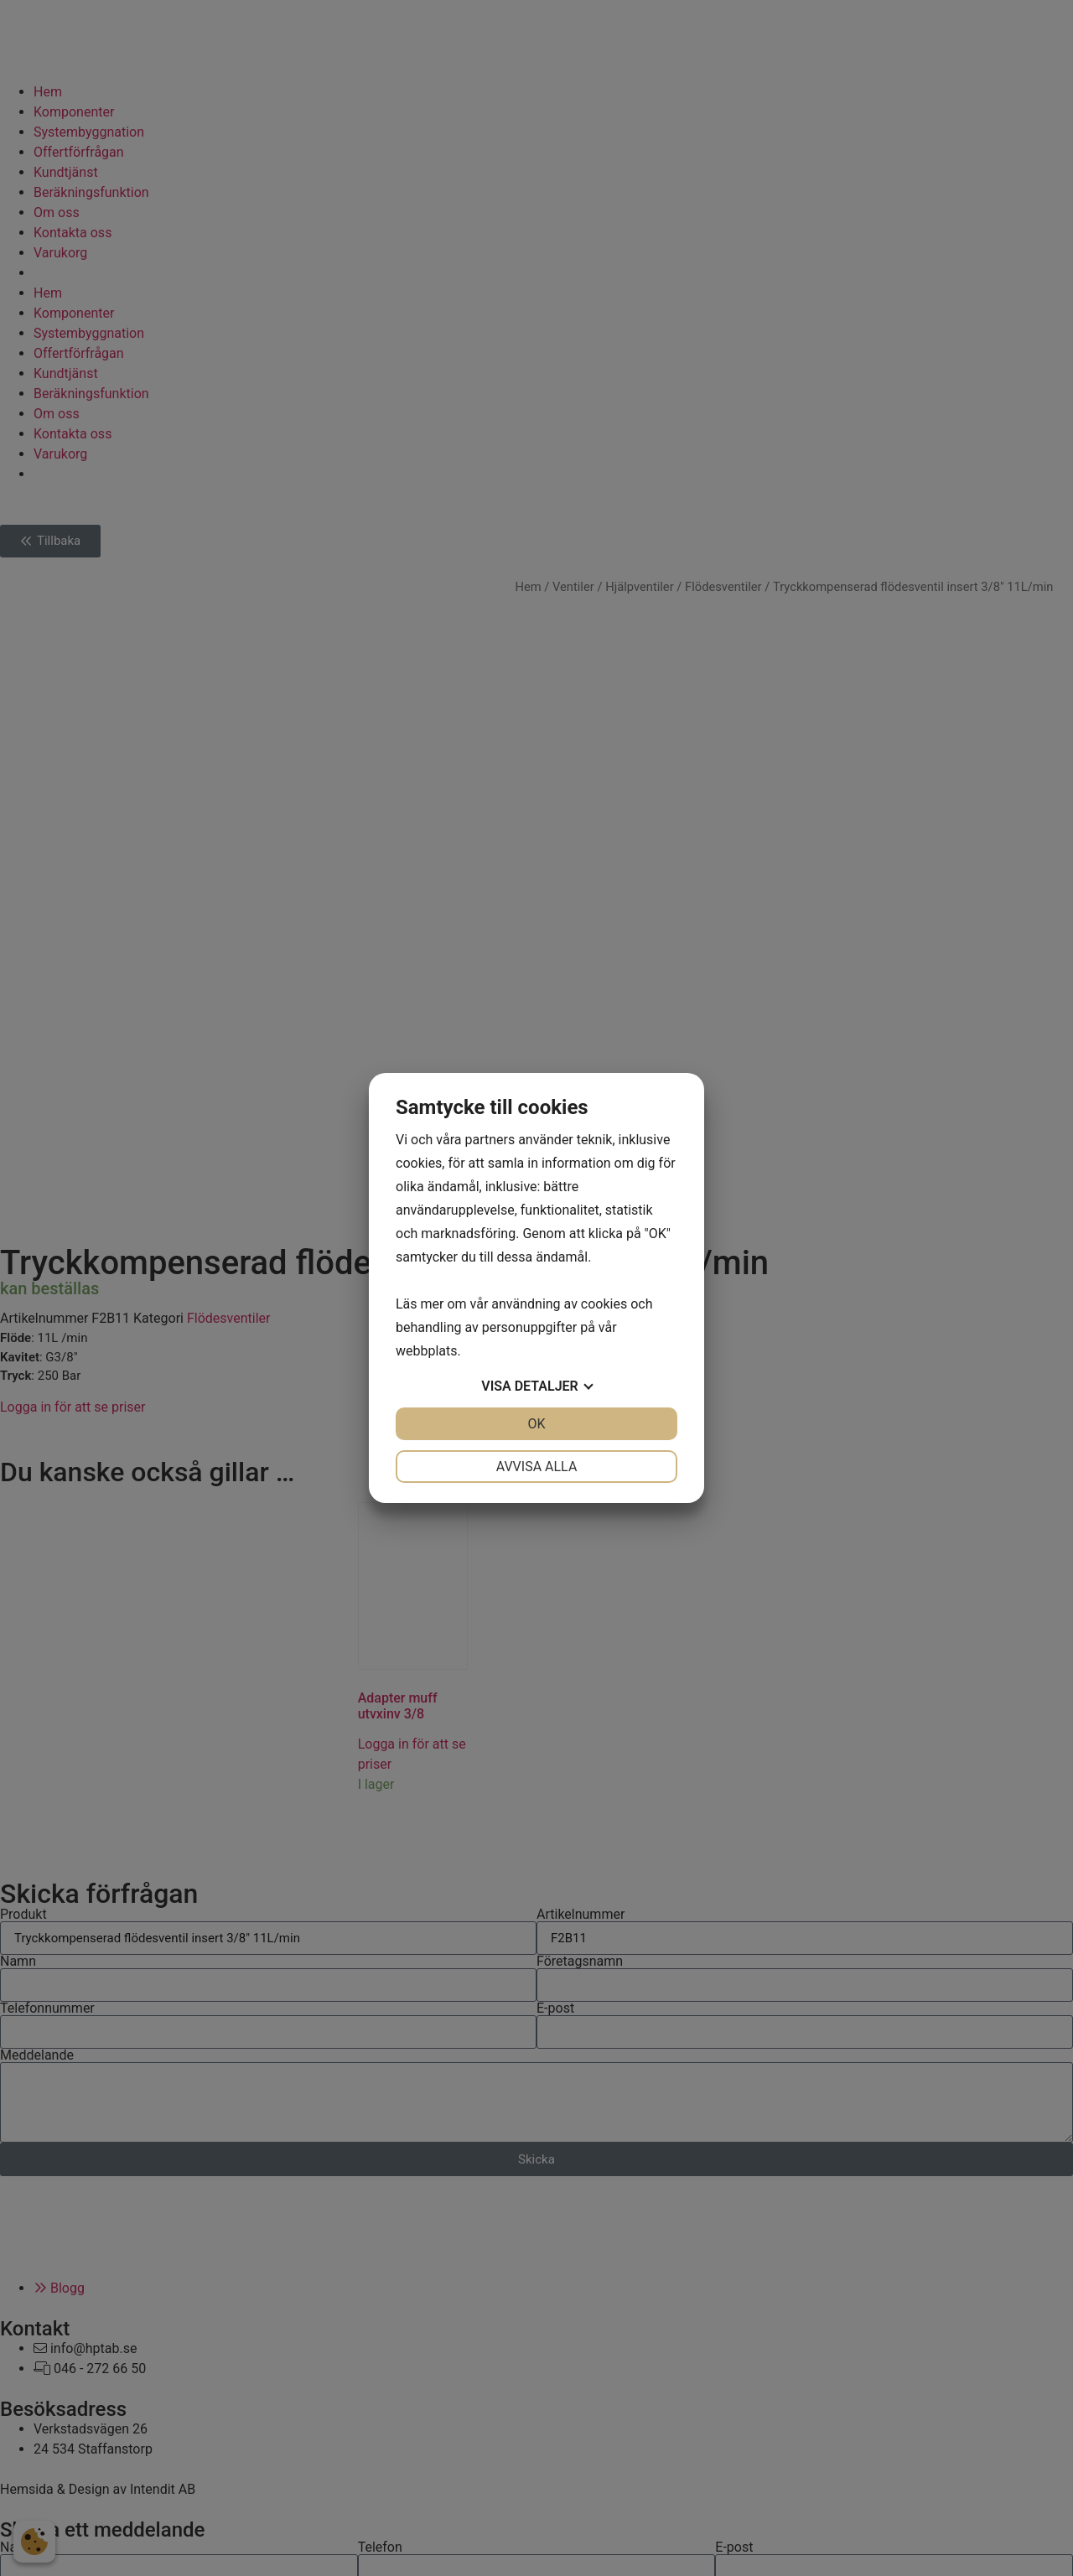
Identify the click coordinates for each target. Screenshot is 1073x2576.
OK (536, 1424)
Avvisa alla (537, 1467)
